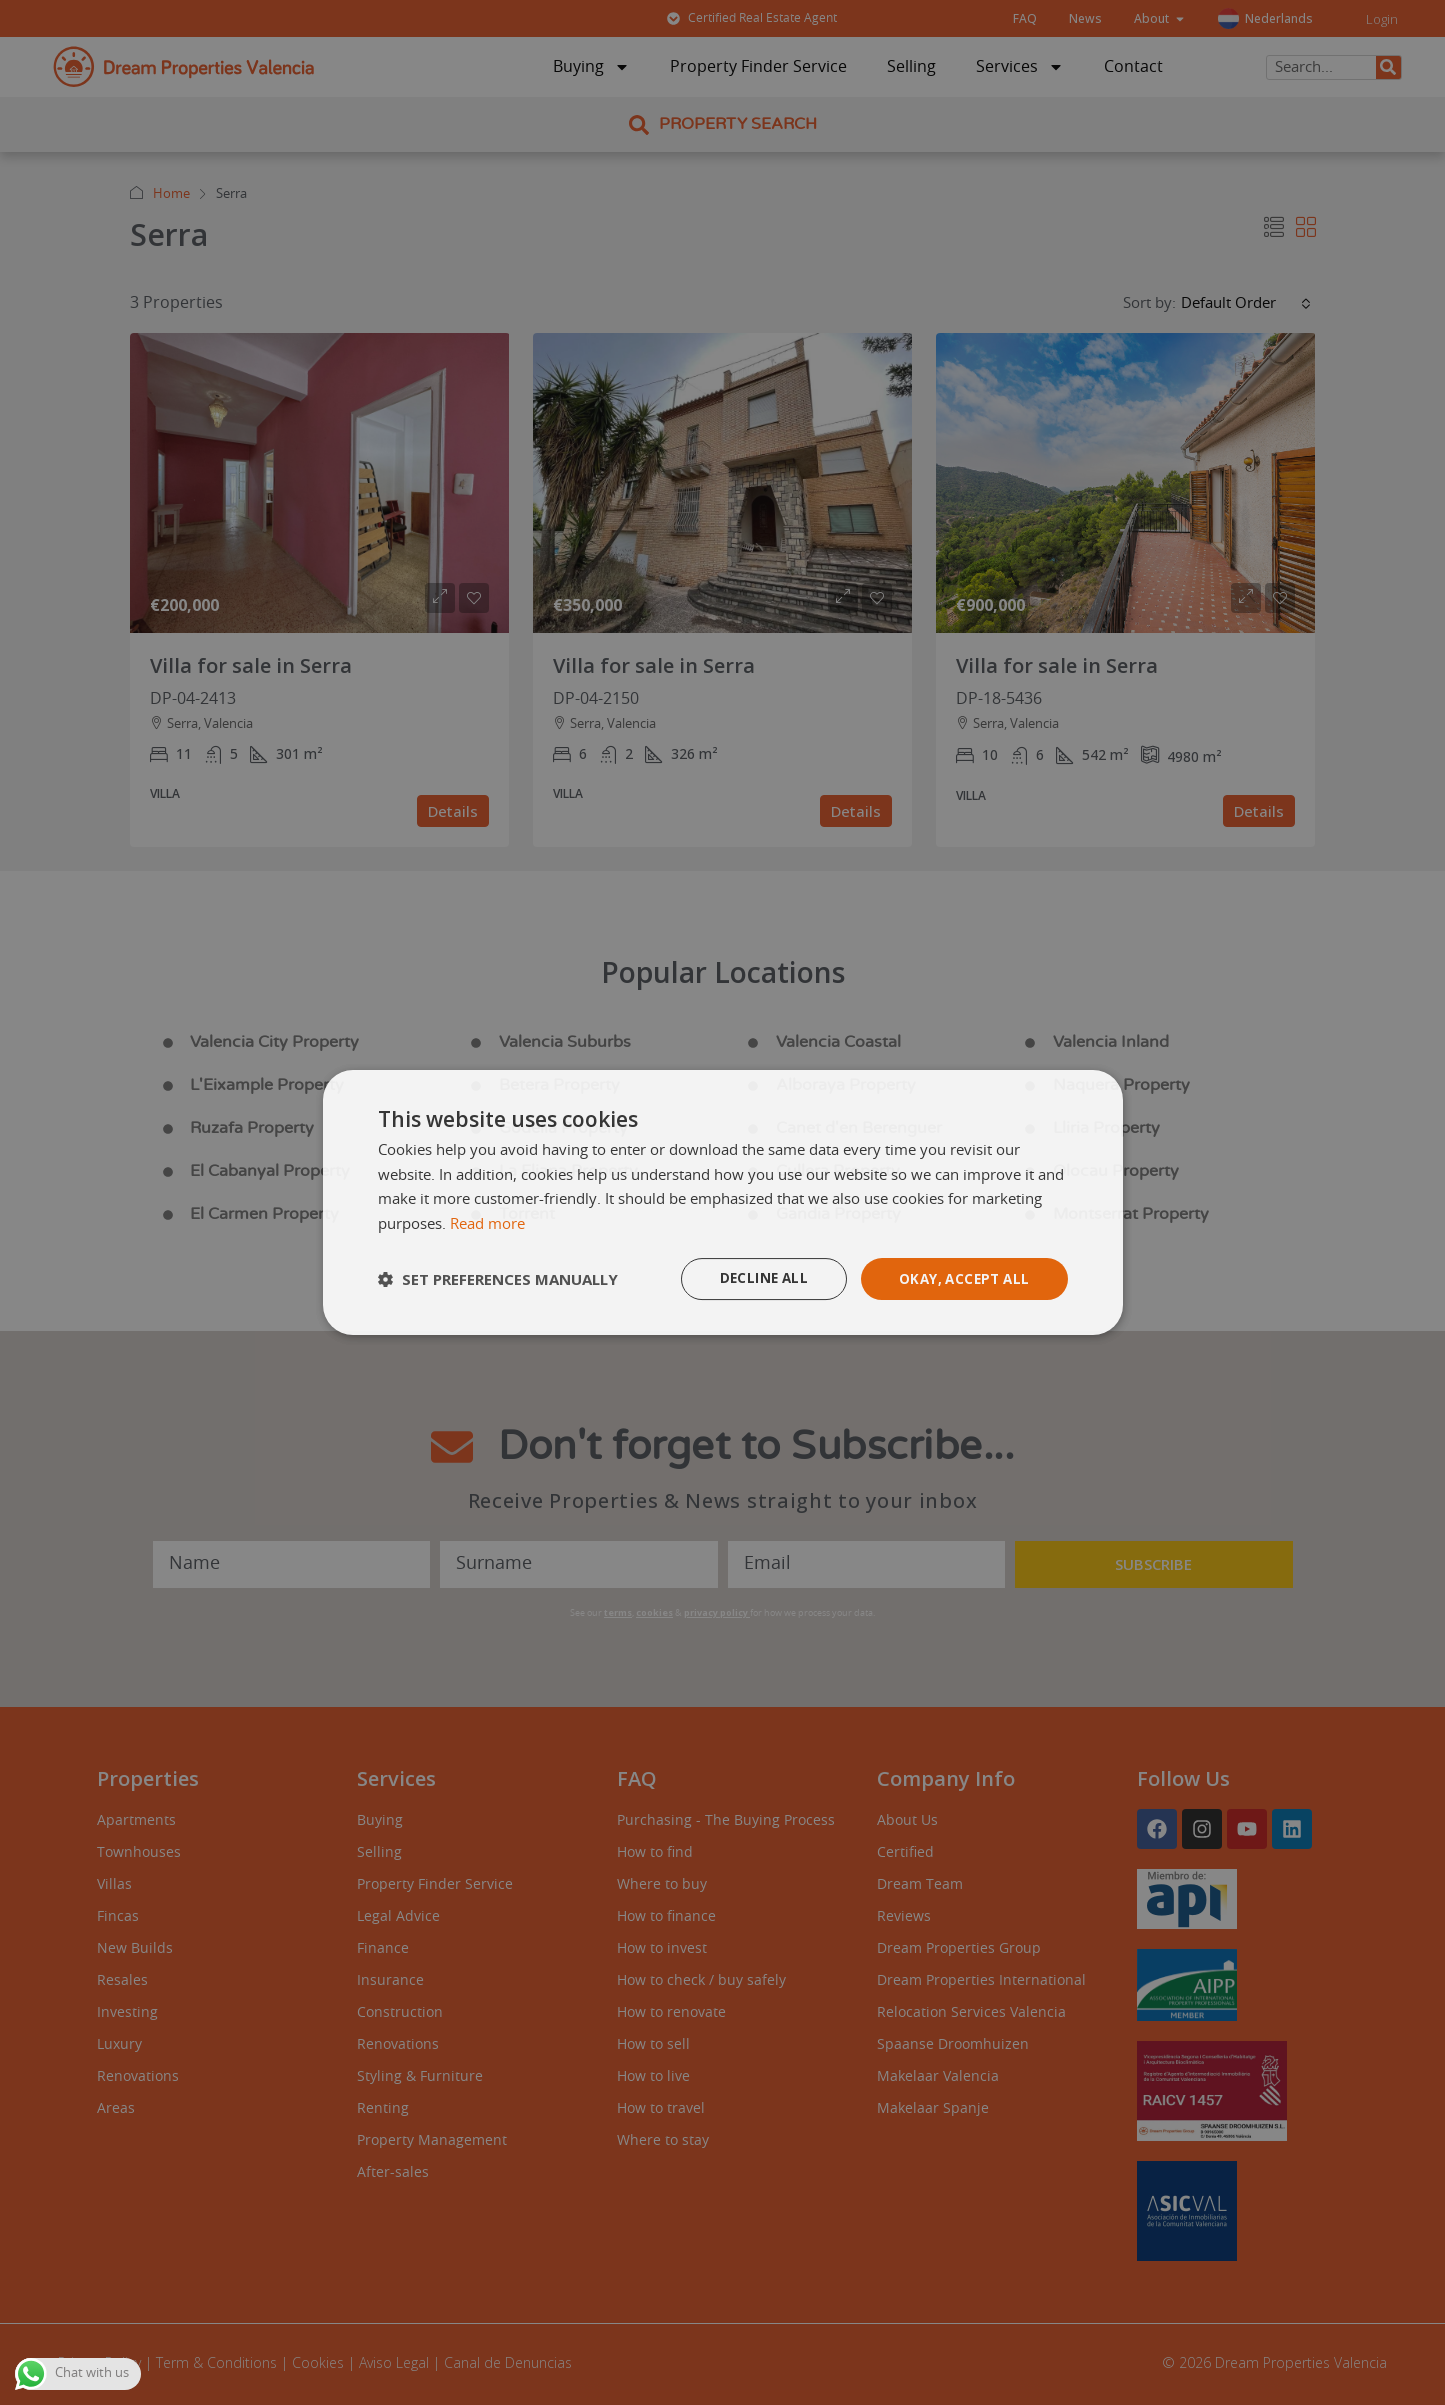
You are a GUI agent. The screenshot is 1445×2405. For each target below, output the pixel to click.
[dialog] (723, 1202)
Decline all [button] (755, 1278)
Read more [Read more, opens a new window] (487, 1223)
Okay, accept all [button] (960, 1278)
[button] (498, 1279)
